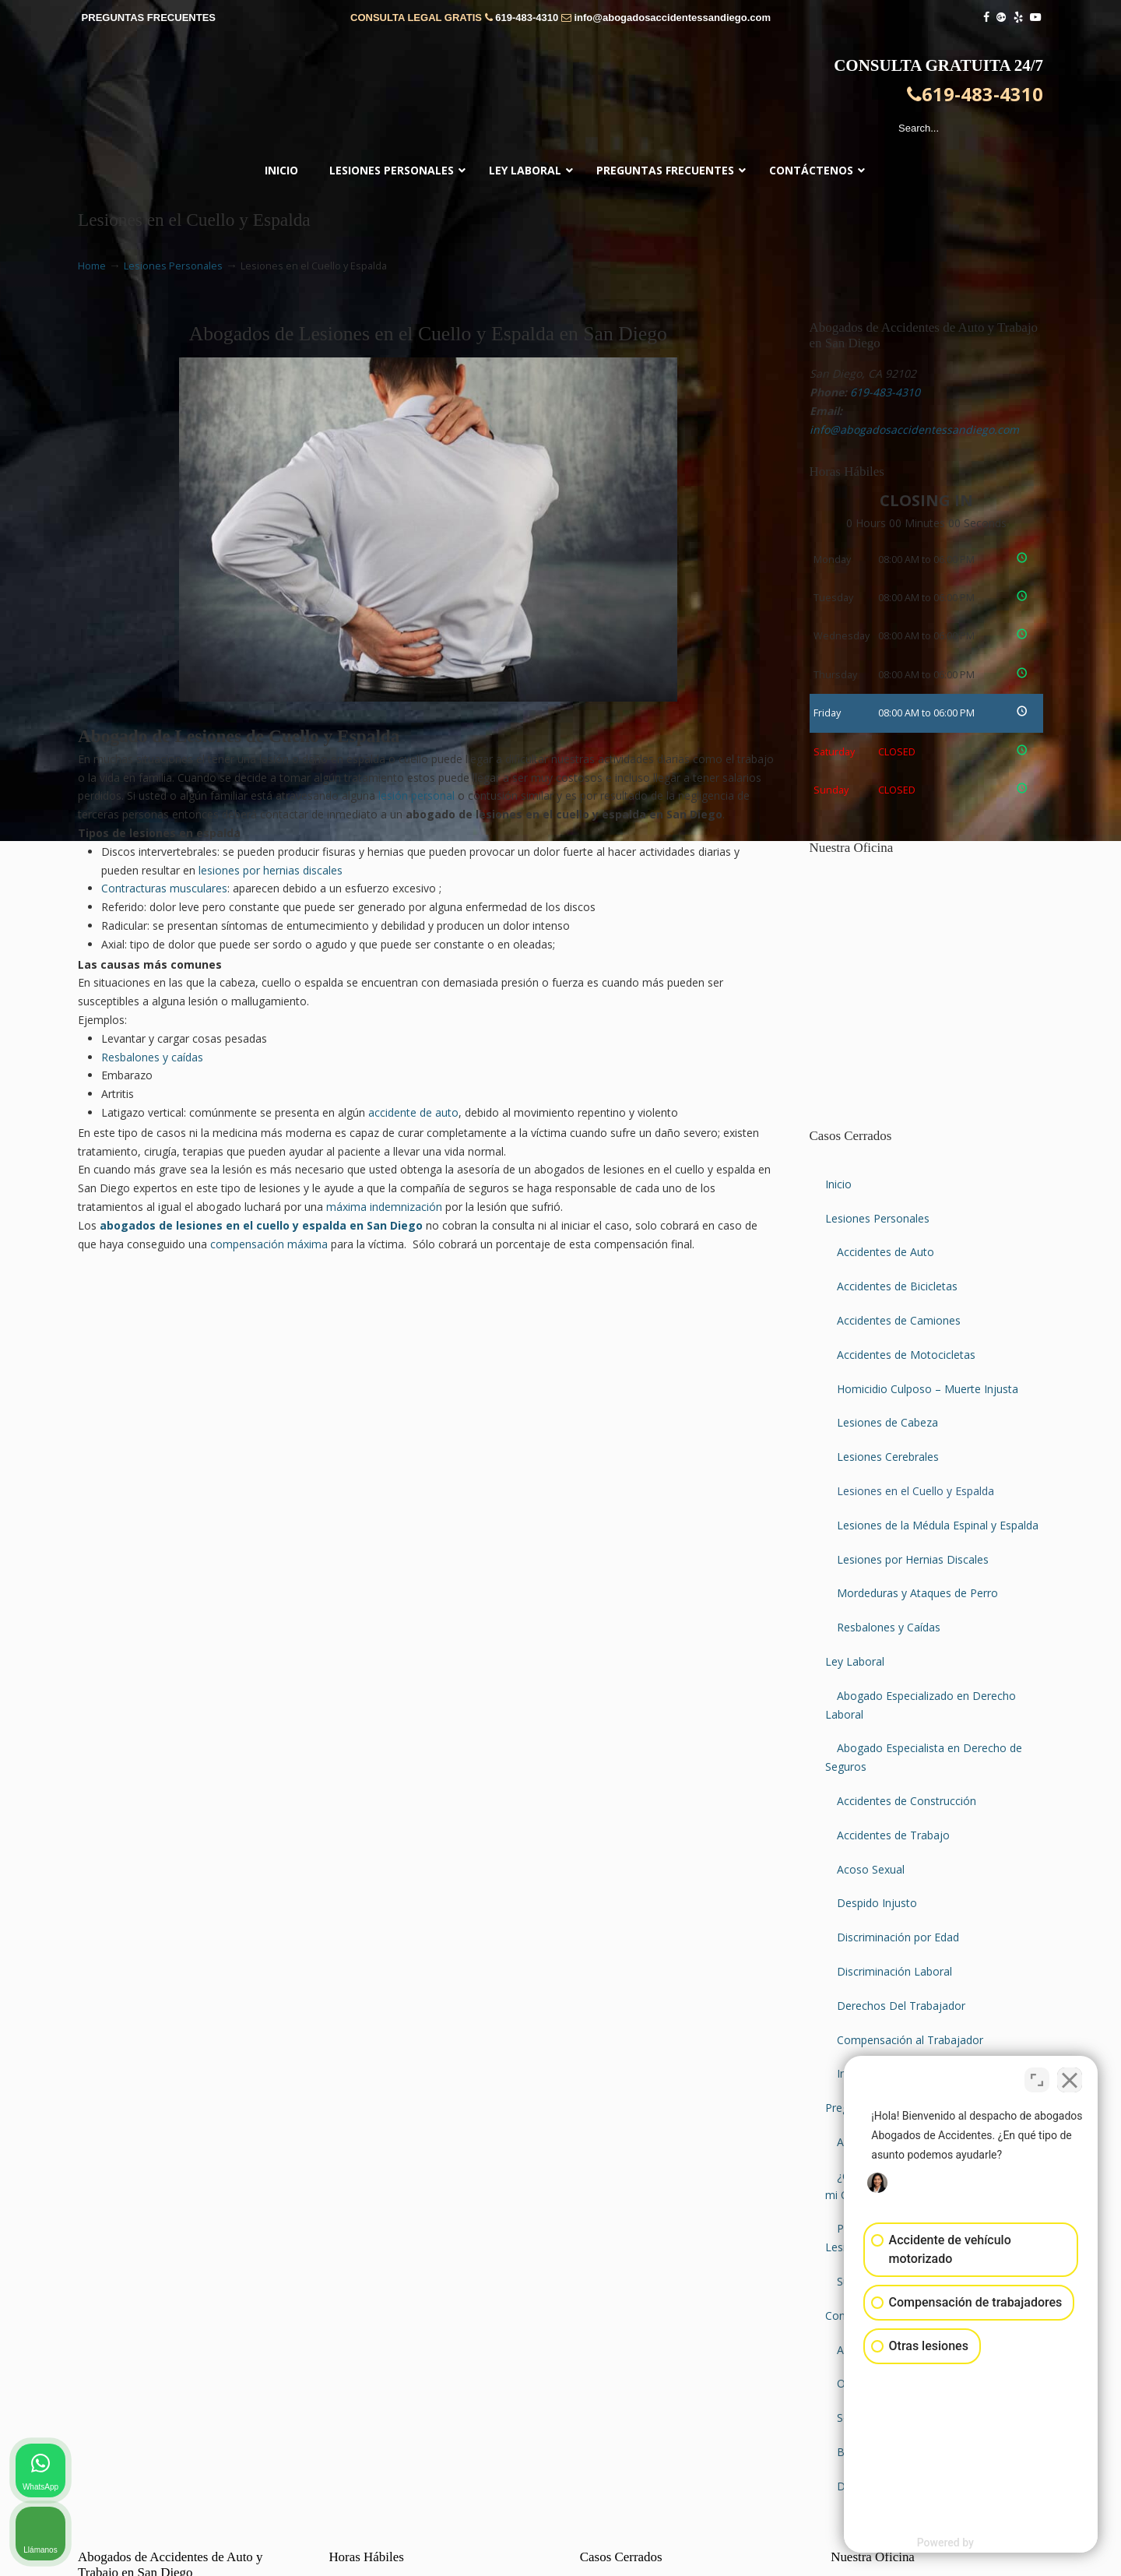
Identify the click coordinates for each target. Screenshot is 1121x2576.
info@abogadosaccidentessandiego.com (672, 17)
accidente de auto (413, 1112)
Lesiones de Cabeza (887, 1422)
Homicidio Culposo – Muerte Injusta (927, 1388)
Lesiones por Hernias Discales (913, 1559)
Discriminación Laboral (894, 1971)
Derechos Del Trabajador (901, 2005)
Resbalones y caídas (152, 1057)
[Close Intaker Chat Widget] (1069, 2078)
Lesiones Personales (173, 266)
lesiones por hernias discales (271, 870)
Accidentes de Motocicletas (906, 1354)
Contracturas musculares (164, 888)
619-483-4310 (526, 17)
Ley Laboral (854, 1661)
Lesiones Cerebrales (888, 1456)
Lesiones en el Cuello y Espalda (915, 1490)
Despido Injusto (877, 1902)
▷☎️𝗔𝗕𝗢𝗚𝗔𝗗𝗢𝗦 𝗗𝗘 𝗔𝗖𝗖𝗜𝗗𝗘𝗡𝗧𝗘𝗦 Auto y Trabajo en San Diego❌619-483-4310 (560, 97)
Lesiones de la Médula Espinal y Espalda (937, 1525)
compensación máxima (269, 1244)
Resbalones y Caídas (888, 1627)
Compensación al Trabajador (910, 2039)
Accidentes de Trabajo (893, 1835)
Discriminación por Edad (898, 1937)
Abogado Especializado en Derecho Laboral (920, 1705)
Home (92, 266)
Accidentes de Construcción (906, 1800)
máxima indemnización (384, 1206)
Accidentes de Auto (885, 1251)
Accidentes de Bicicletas (897, 1286)
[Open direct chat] (1036, 2078)
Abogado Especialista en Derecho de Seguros (923, 1757)
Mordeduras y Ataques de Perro (917, 1592)
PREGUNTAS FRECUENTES (149, 17)
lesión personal (416, 795)
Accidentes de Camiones (899, 1320)
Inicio (838, 1184)
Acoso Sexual (871, 1869)
